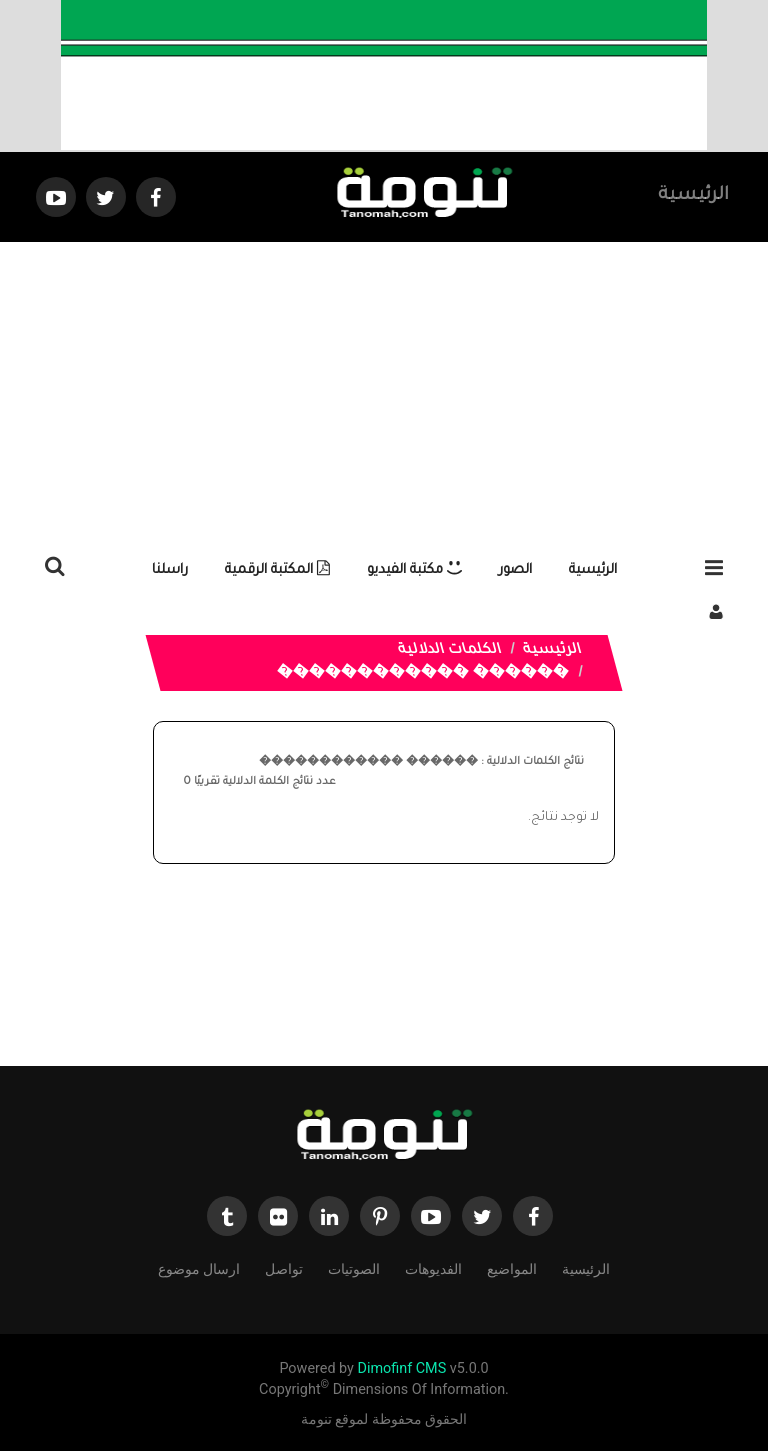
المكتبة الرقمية (277, 570)
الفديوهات (433, 1267)
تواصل (284, 1267)
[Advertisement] (384, 392)
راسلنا (170, 570)
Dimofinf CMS (401, 1368)
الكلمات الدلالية (450, 651)
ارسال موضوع (199, 1267)
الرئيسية (693, 196)
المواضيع (512, 1267)
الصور (515, 570)
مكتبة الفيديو (414, 570)
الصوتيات (354, 1267)
